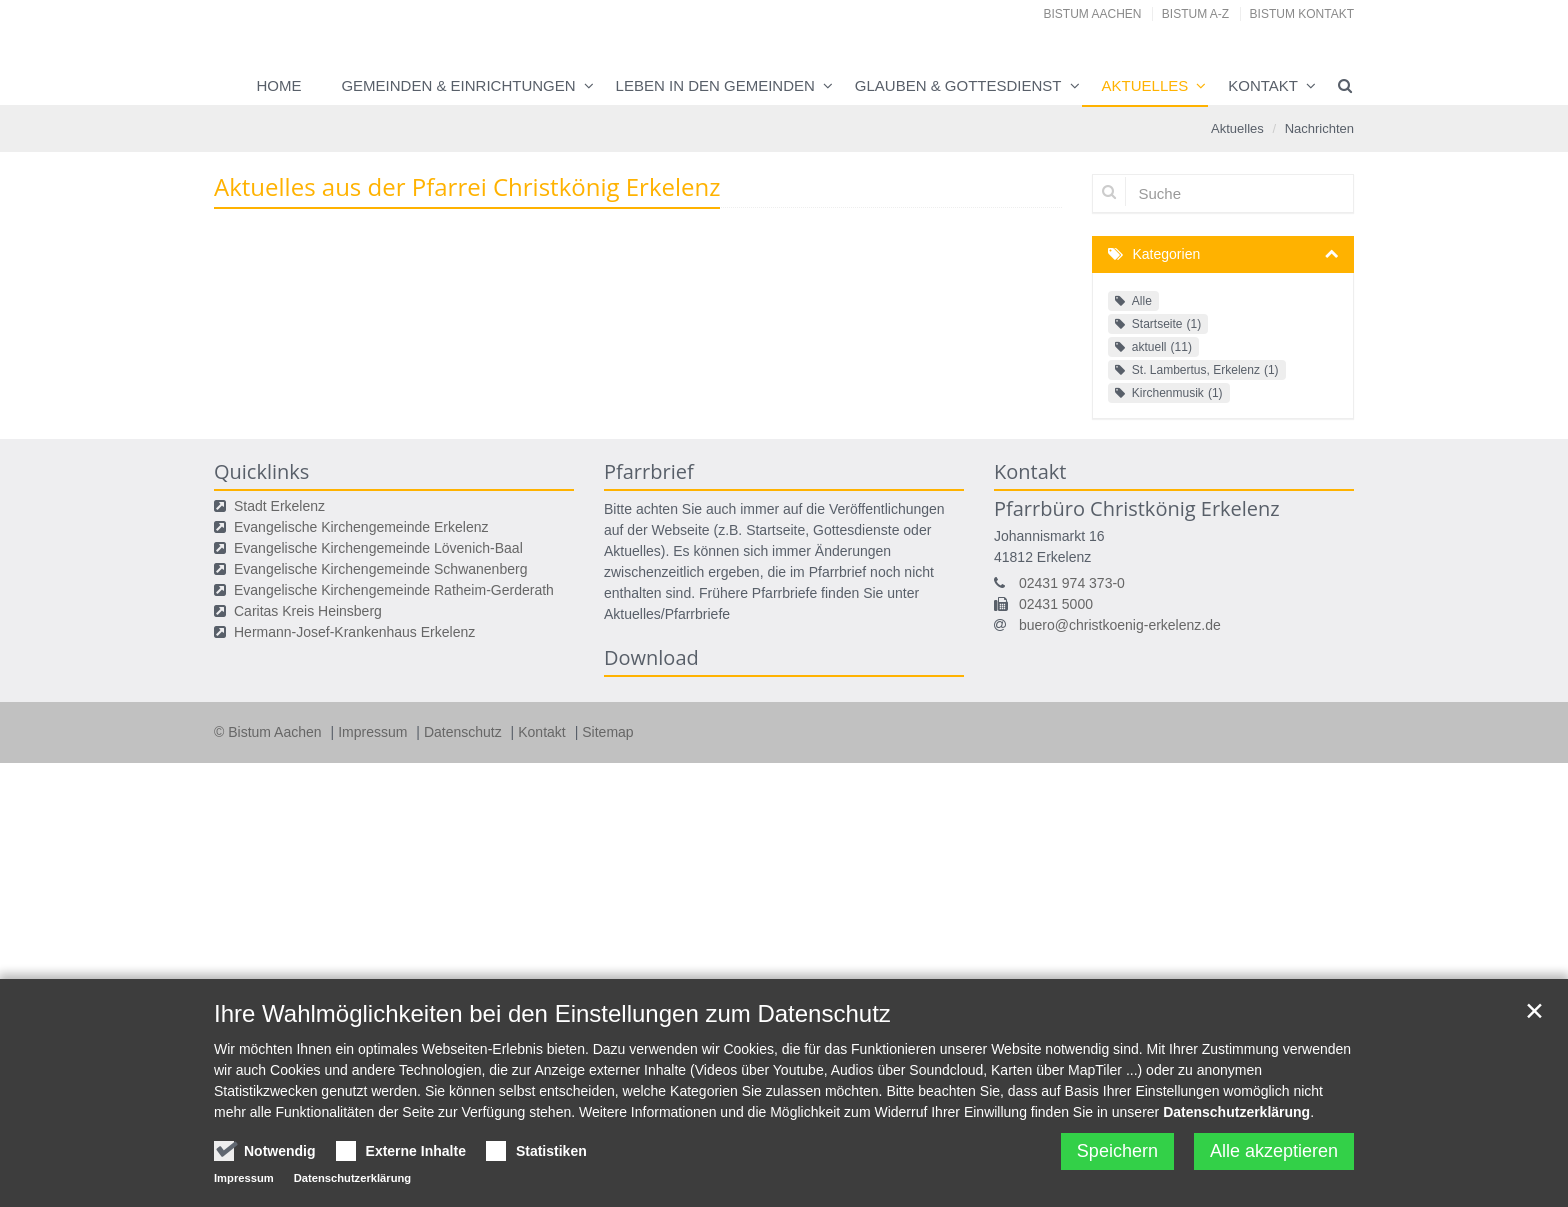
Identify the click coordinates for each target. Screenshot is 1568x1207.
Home (278, 85)
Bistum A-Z (1195, 14)
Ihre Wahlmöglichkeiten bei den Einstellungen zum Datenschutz (552, 1063)
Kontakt (1263, 85)
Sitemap (607, 732)
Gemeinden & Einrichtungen (458, 85)
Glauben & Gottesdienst (958, 85)
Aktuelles (1145, 85)
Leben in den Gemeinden (715, 85)
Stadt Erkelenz (279, 506)
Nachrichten (1319, 128)
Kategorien (1167, 254)
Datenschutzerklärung (1236, 1162)
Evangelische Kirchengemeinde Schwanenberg (380, 569)
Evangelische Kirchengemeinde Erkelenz (361, 527)
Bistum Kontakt (1302, 14)
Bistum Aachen (1093, 14)
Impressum (374, 732)
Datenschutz (465, 732)
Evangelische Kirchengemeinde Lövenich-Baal (378, 548)
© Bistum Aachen (269, 732)
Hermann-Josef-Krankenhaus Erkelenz (354, 632)
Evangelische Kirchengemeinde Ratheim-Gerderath (394, 590)
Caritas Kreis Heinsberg (308, 611)
